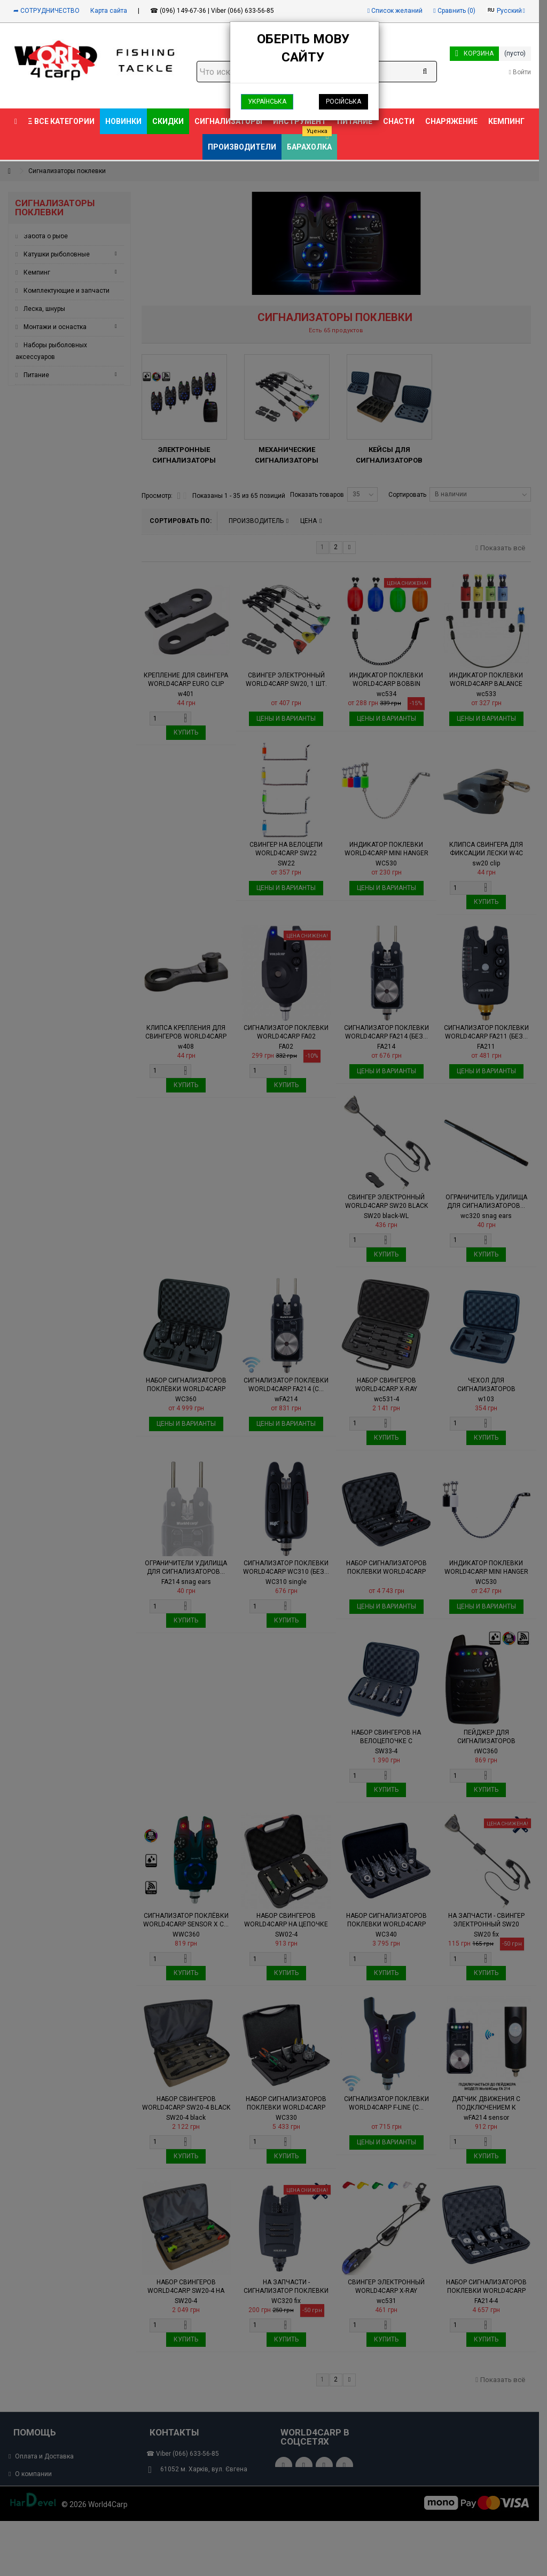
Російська (343, 101)
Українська (267, 101)
